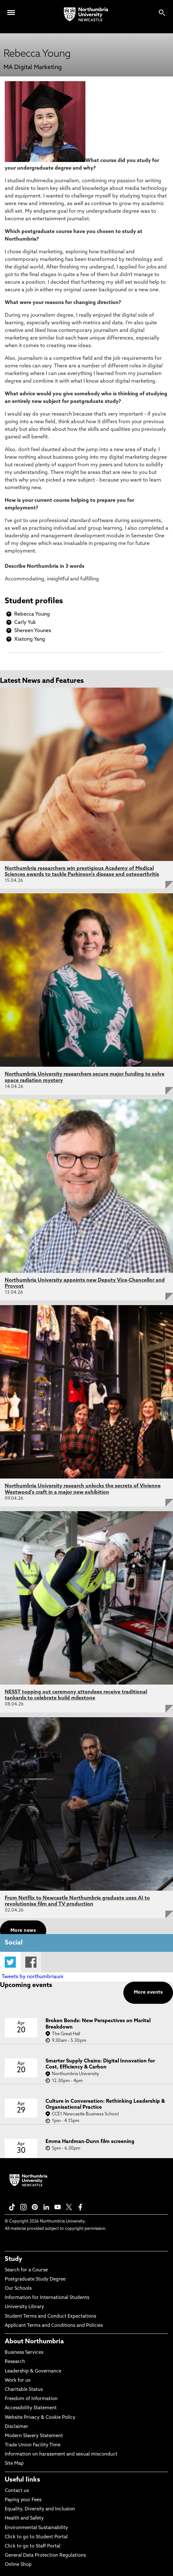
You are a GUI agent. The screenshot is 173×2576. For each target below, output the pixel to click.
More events (148, 1992)
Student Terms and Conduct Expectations (50, 2316)
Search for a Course (26, 2270)
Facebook (30, 1962)
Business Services (24, 2352)
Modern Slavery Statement (34, 2436)
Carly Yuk (25, 622)
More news (23, 1930)
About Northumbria (34, 2342)
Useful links (22, 2480)
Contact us (17, 2491)
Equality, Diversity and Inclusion (40, 2509)
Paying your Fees (23, 2500)
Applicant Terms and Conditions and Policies (54, 2325)
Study (13, 2259)
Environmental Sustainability (36, 2528)
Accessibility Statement (31, 2408)
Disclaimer (16, 2426)
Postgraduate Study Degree (35, 2279)
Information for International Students (47, 2297)
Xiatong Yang (29, 639)
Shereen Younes (32, 630)
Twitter (10, 1962)
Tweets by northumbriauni (32, 1976)
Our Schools (18, 2288)
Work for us (17, 2380)
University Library (24, 2307)
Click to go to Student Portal (36, 2537)
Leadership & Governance (33, 2371)
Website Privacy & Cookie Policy (40, 2417)
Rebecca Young (32, 614)
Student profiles (34, 601)
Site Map (14, 2463)
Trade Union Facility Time (32, 2445)
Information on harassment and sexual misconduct (61, 2454)
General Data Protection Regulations (45, 2555)
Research (15, 2361)
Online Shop (18, 2564)
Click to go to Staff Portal (32, 2546)
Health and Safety (24, 2518)
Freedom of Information (31, 2399)
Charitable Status (24, 2389)
